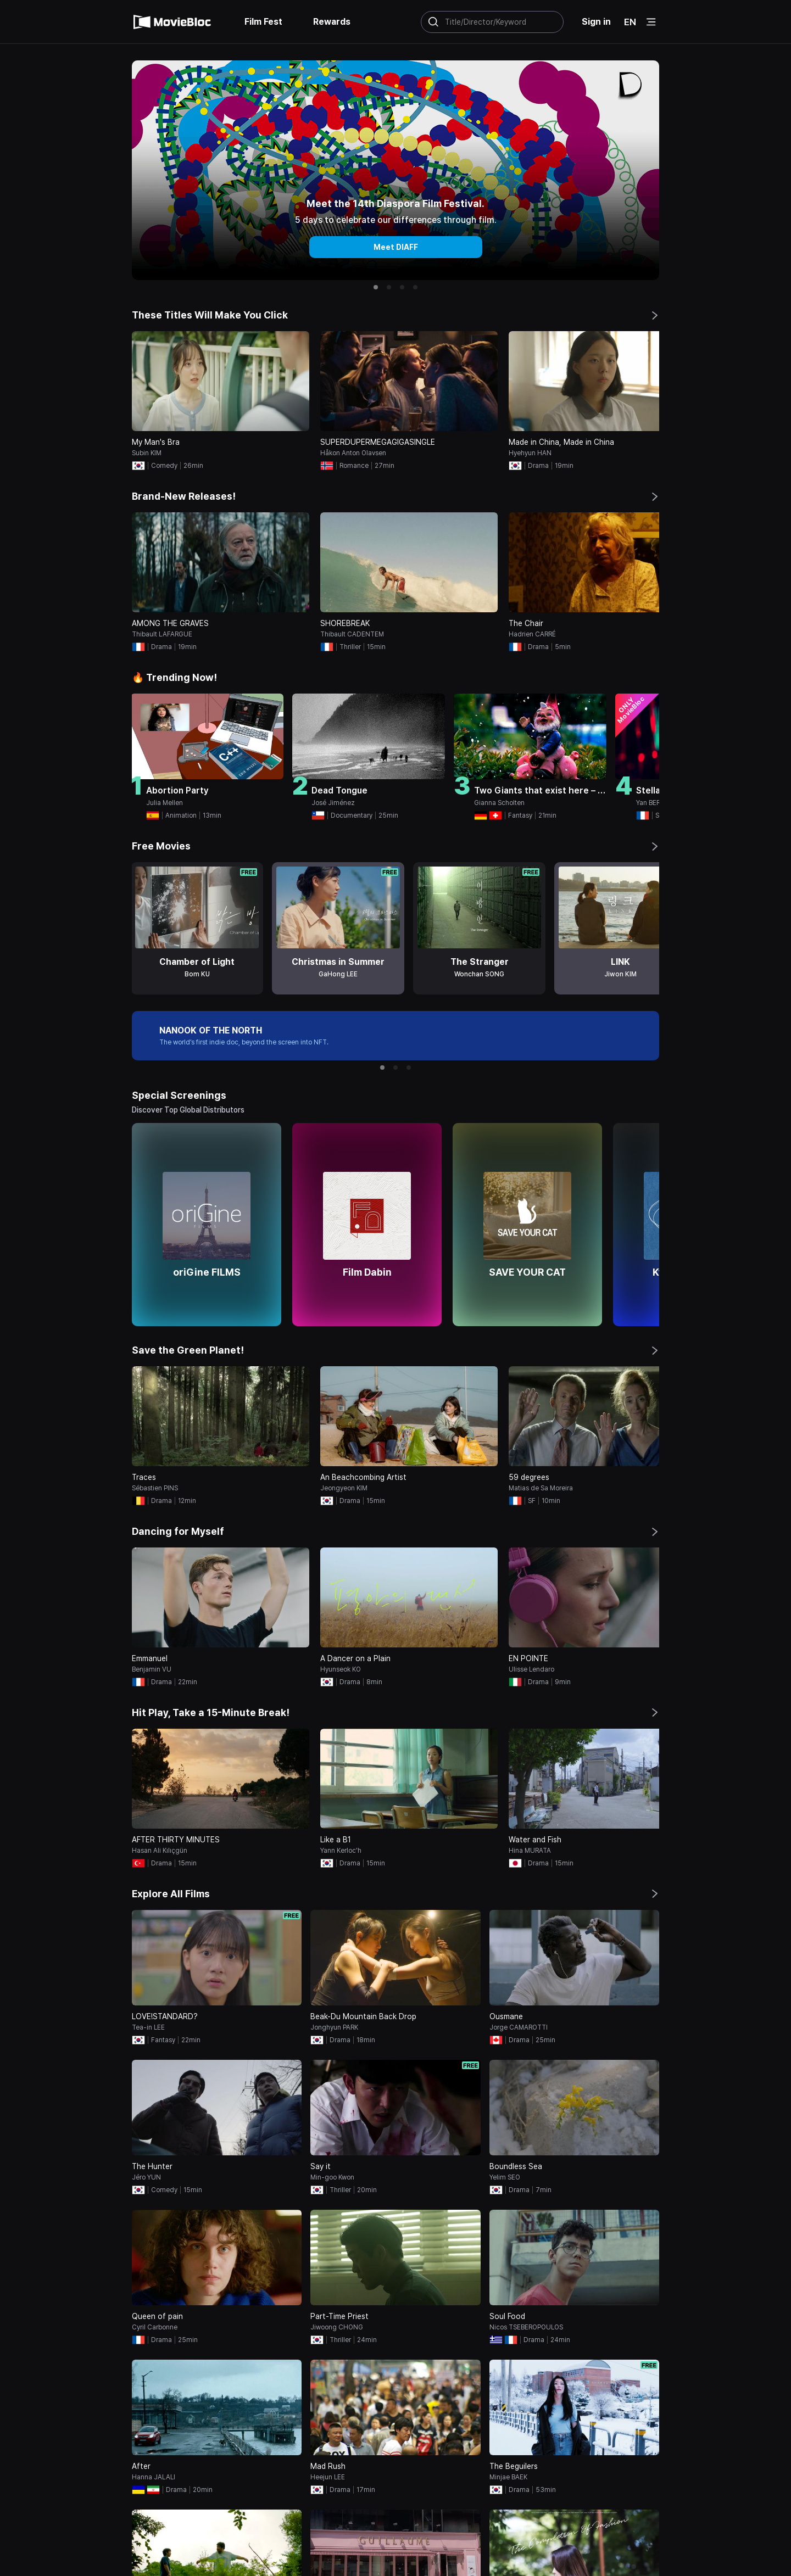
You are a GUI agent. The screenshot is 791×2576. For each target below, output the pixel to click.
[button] (376, 287)
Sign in (596, 21)
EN (630, 21)
